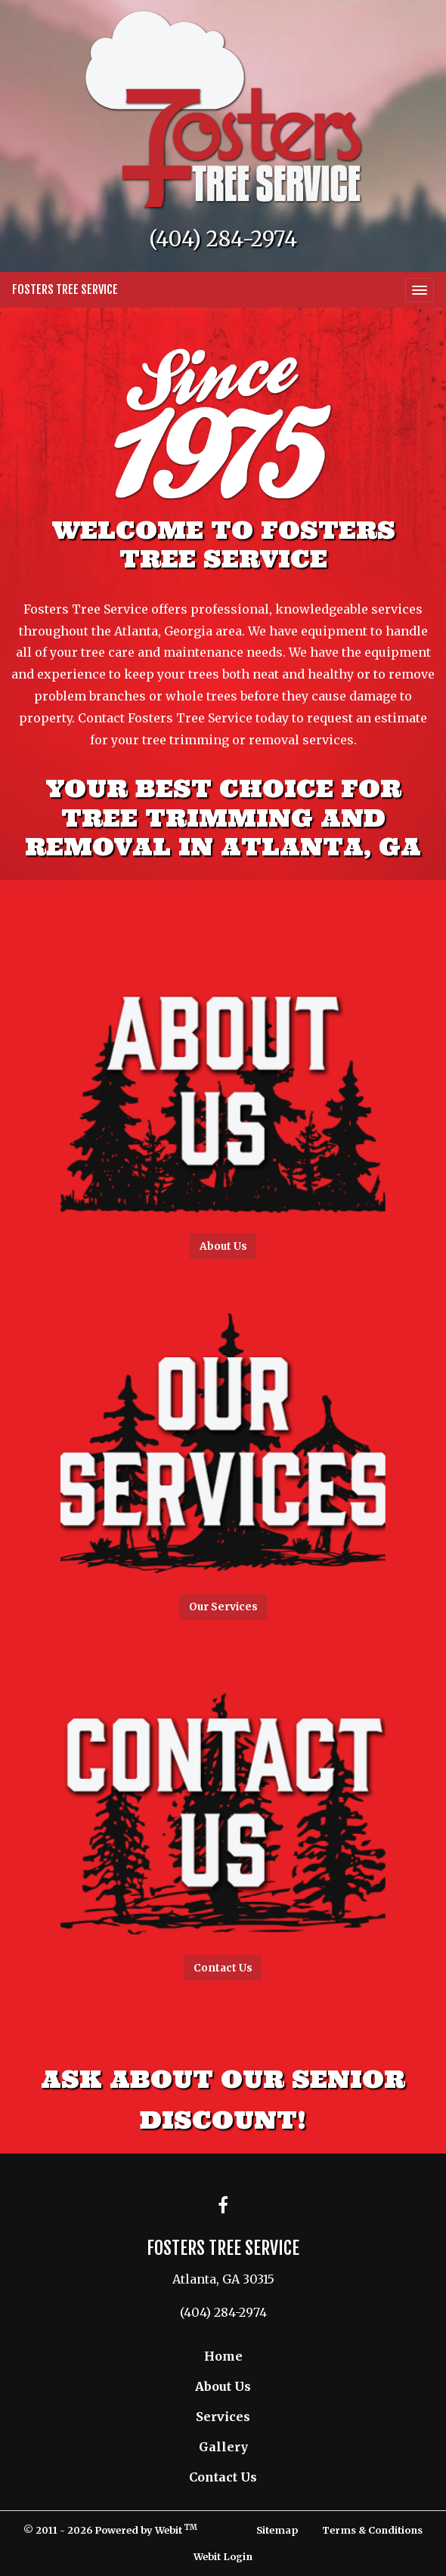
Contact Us (223, 2477)
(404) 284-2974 (223, 239)
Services (223, 2416)
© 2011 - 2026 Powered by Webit (110, 2529)
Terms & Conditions (372, 2530)
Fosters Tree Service (65, 289)
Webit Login (223, 2556)
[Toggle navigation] (419, 290)
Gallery (223, 2446)
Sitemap (277, 2530)
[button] (223, 1083)
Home (223, 2356)
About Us (223, 2386)
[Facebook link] (223, 2206)
